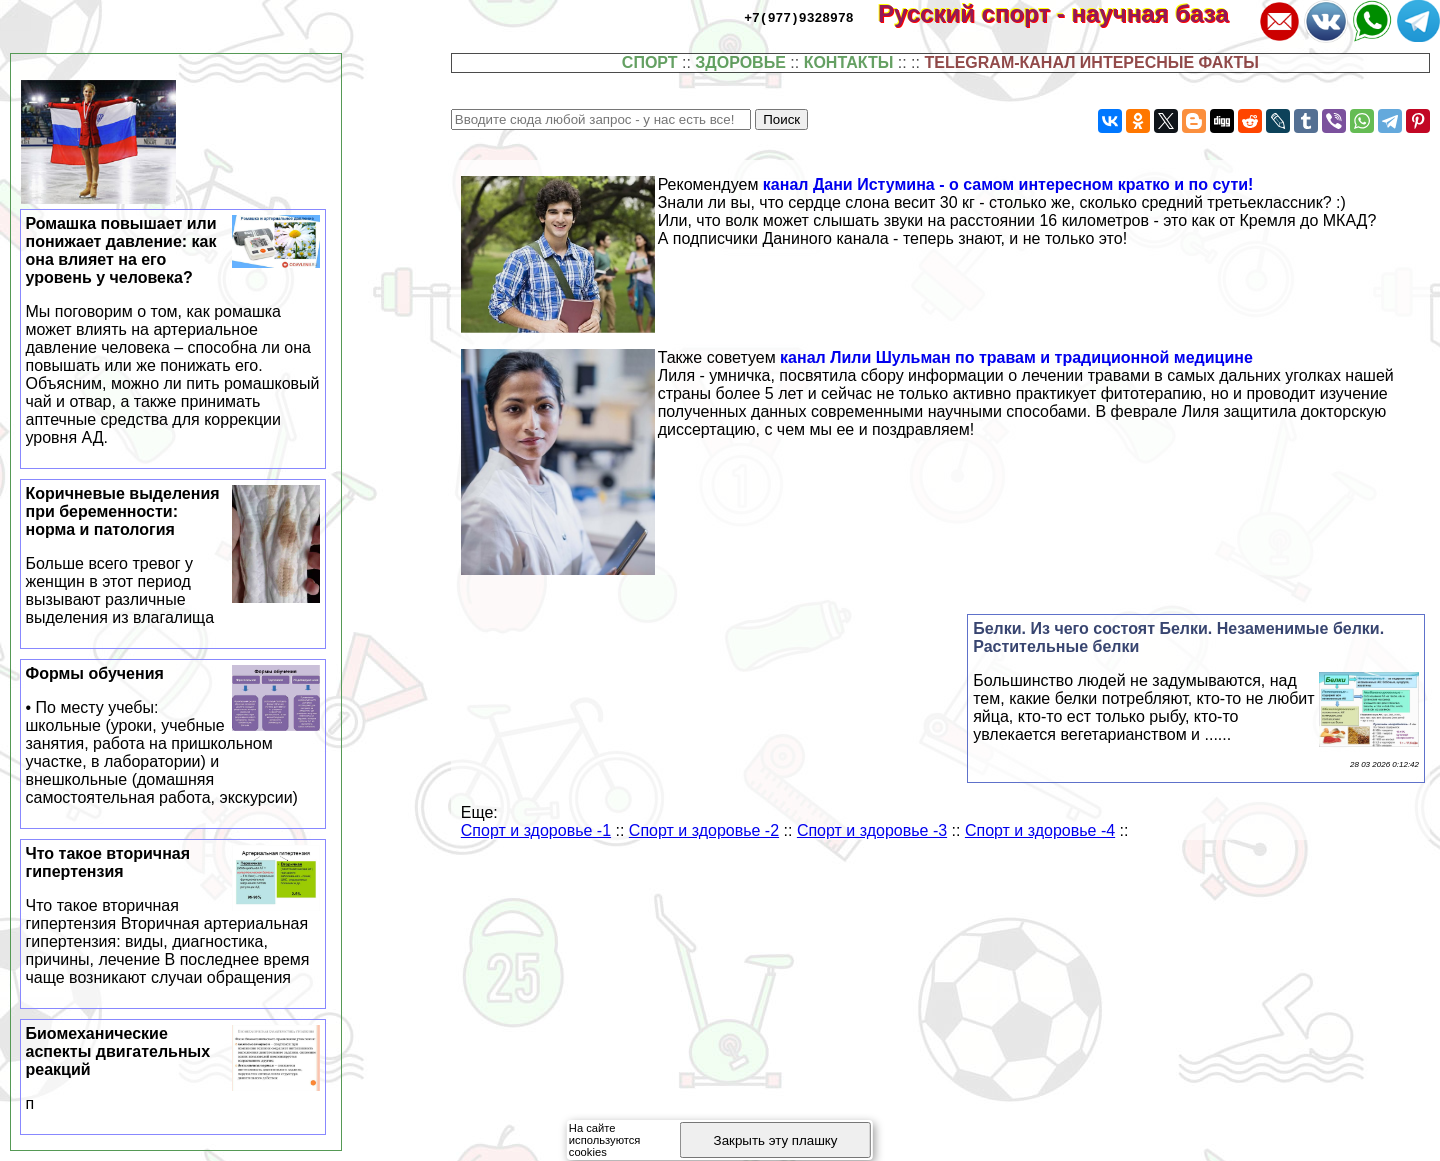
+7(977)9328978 (798, 17)
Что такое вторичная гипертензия (173, 916)
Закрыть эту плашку (776, 1140)
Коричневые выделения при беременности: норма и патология (173, 556)
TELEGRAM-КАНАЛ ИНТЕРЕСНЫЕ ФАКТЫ (1091, 62)
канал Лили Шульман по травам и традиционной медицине (1016, 357)
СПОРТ (650, 62)
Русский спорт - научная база (1066, 13)
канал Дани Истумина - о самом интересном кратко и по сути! (1008, 184)
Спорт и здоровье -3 (872, 830)
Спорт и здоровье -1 (536, 830)
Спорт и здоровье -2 (704, 830)
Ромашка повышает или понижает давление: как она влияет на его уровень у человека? (173, 331)
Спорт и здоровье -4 (1040, 830)
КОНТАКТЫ (849, 62)
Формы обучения (173, 736)
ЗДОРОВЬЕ (740, 62)
